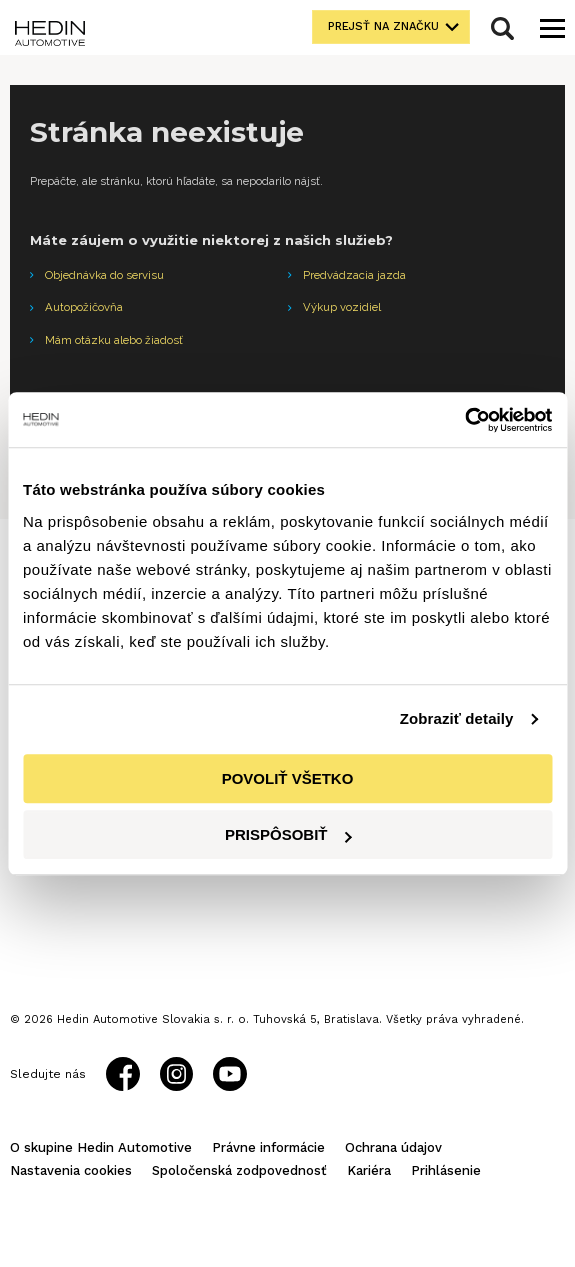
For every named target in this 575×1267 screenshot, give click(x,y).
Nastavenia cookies (71, 1170)
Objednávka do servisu (104, 275)
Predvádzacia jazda (354, 275)
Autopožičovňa (84, 307)
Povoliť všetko (288, 778)
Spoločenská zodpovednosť (239, 1170)
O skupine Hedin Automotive (101, 1147)
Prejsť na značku (383, 26)
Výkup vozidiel (342, 307)
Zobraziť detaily (457, 718)
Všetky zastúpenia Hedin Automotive (112, 887)
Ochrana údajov (393, 1147)
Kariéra (369, 1170)
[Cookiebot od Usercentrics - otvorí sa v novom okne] (464, 420)
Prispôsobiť (288, 834)
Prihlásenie (446, 1170)
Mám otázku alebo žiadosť (114, 340)
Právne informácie (268, 1147)
